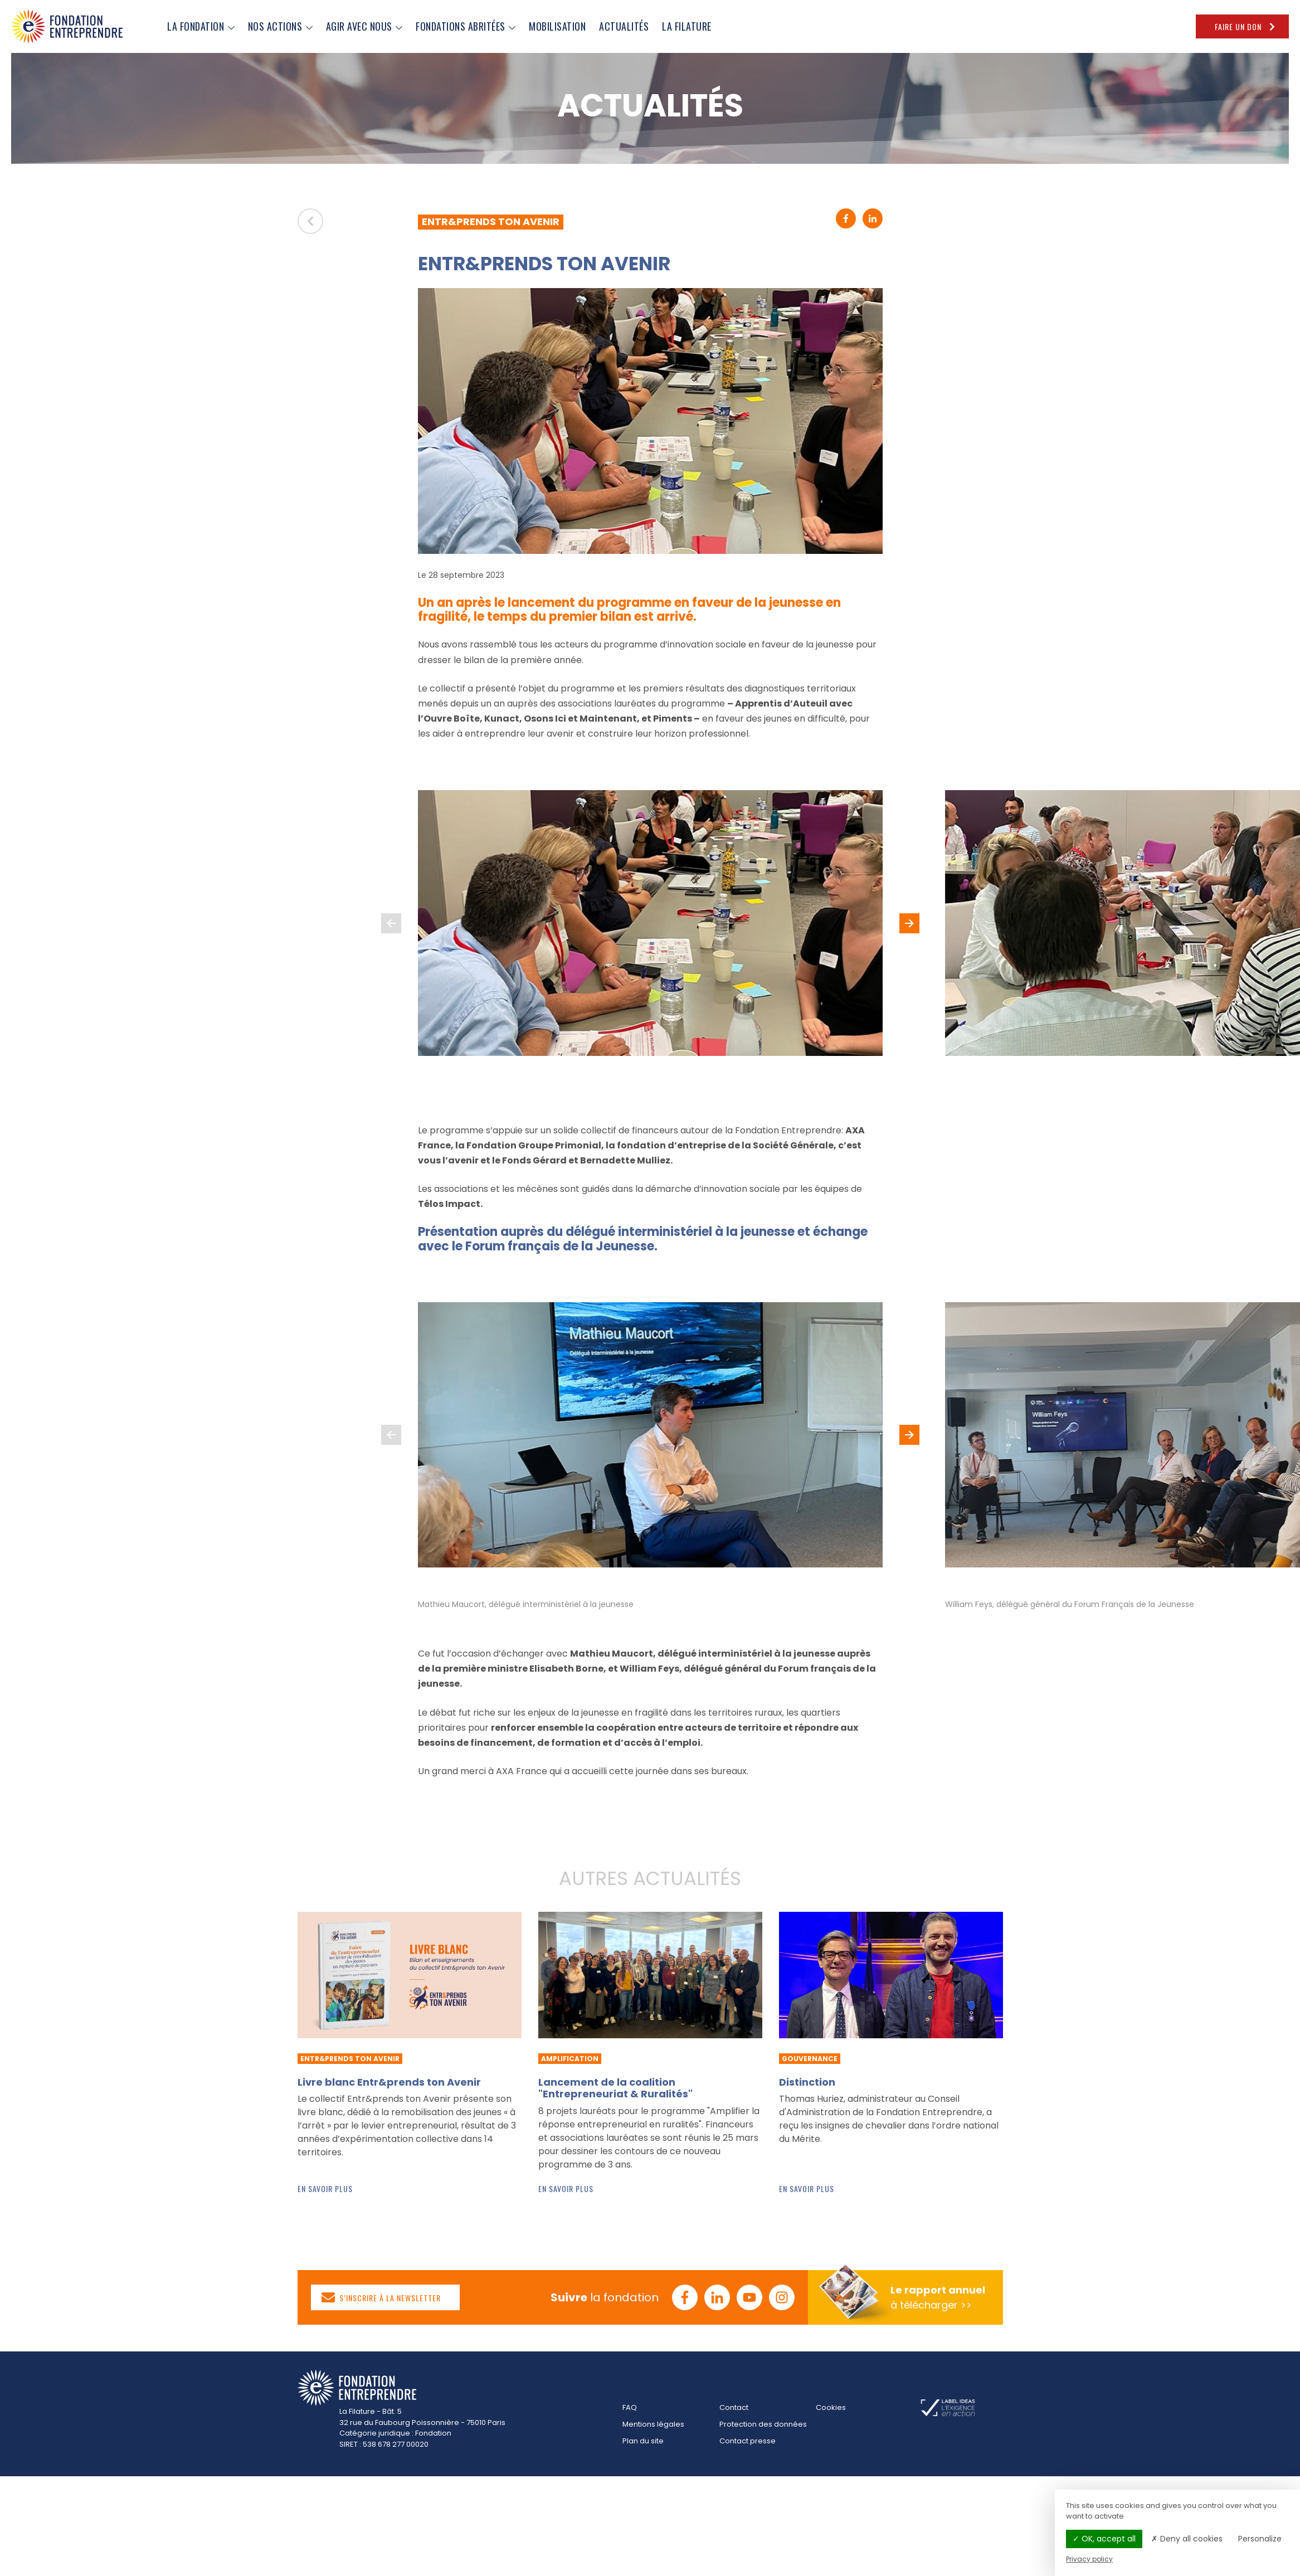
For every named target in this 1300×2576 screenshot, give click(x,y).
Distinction (807, 2082)
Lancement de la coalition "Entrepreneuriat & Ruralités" (615, 2088)
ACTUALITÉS (624, 26)
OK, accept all (1104, 2538)
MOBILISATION (557, 26)
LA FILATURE (687, 26)
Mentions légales (653, 2424)
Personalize (1260, 2538)
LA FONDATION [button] (201, 26)
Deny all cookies (1187, 2538)
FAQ (629, 2407)
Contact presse (747, 2441)
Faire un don (1246, 26)
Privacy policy (1089, 2559)
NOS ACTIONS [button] (280, 26)
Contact (733, 2407)
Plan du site (643, 2441)
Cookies (831, 2407)
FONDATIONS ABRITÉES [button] (465, 26)
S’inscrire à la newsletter (381, 2297)
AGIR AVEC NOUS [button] (364, 26)
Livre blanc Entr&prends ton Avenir (389, 2082)
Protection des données (763, 2424)
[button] (909, 923)
